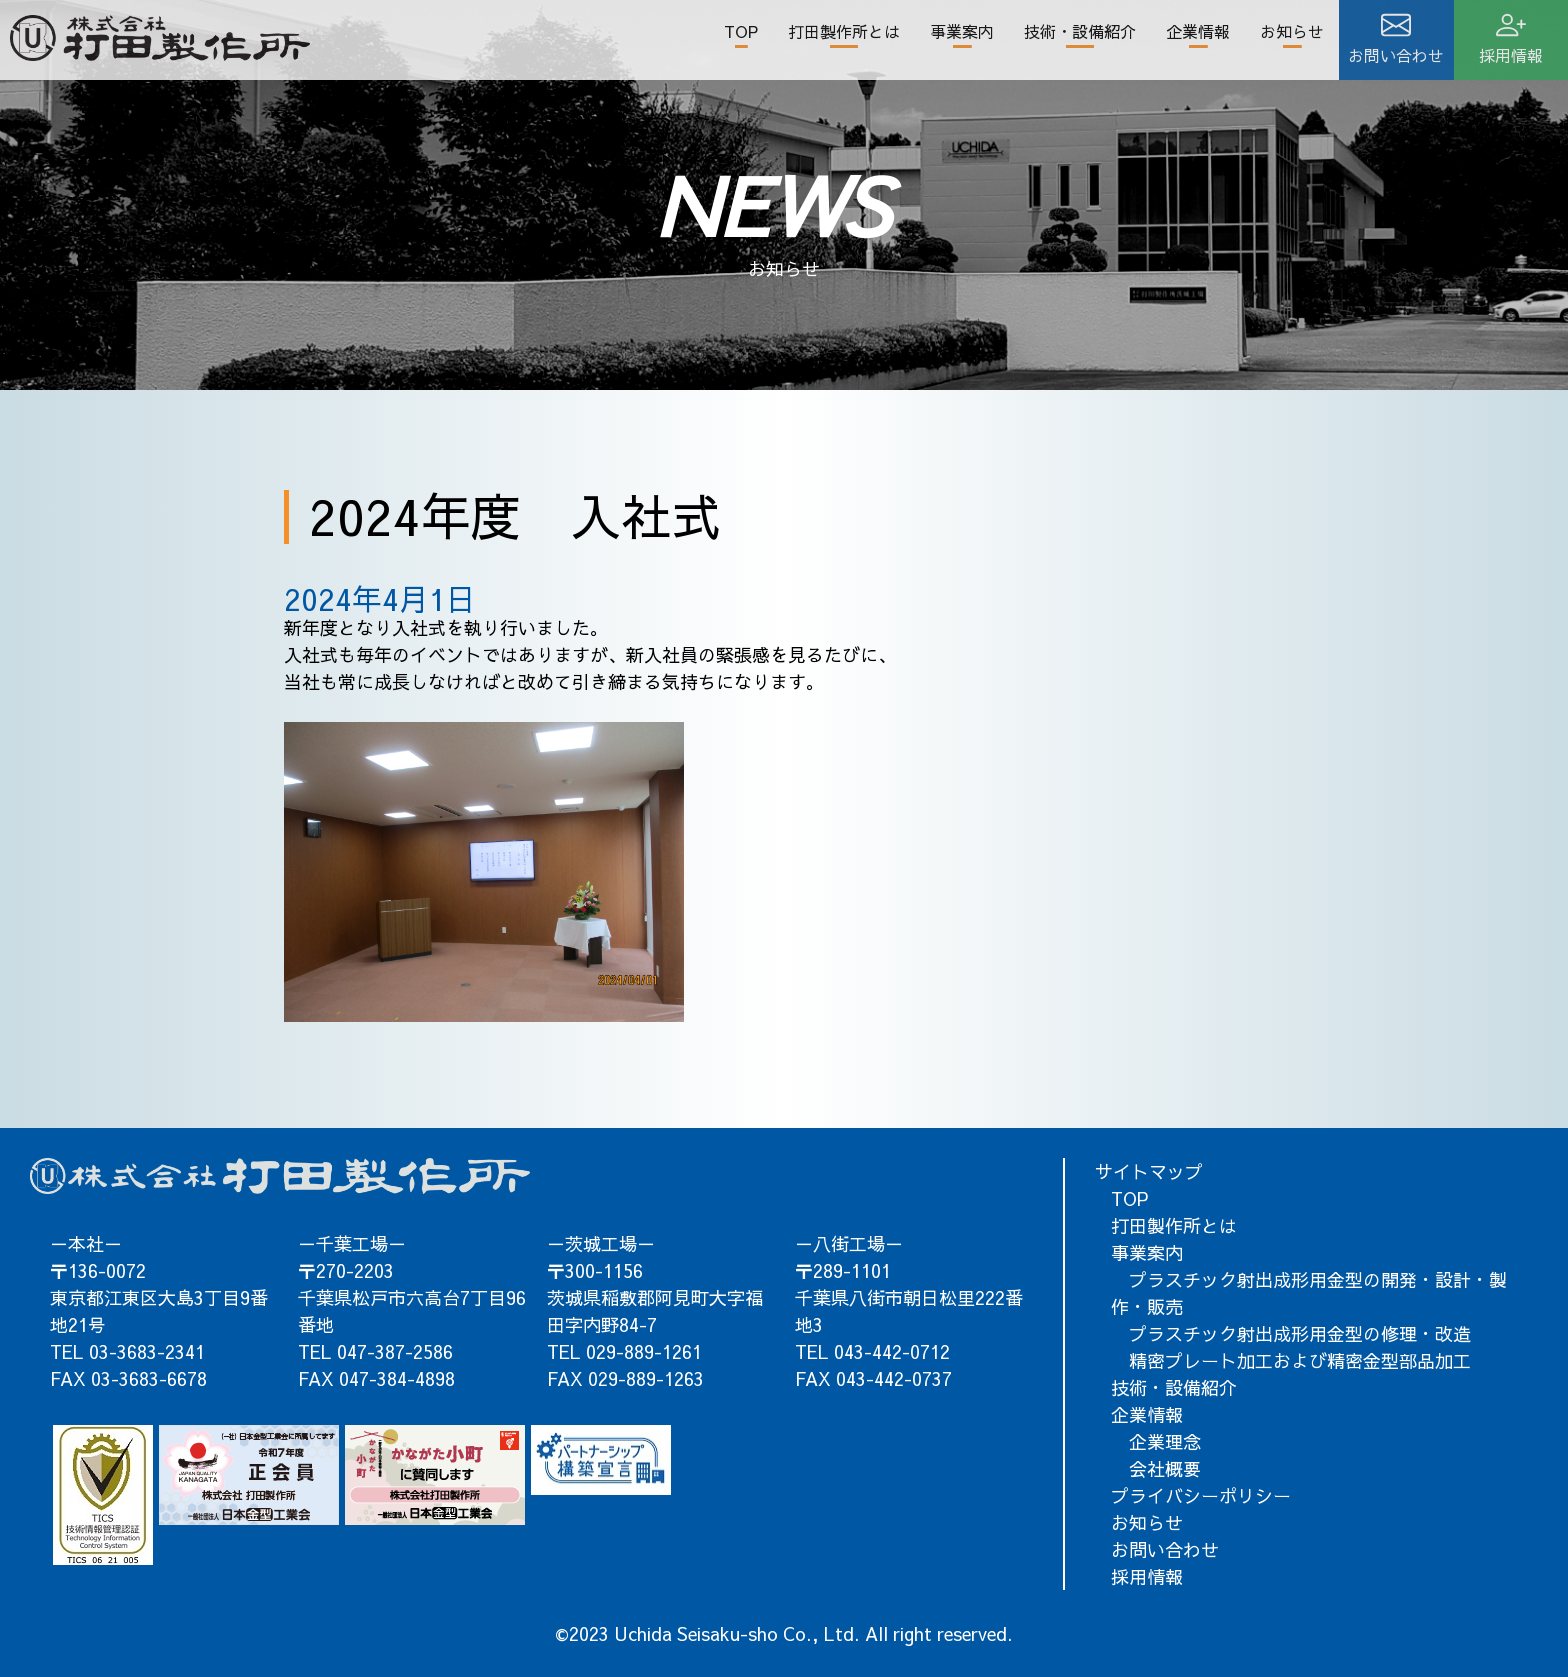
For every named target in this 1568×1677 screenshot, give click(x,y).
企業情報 (1198, 31)
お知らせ (1292, 31)
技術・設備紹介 (1080, 31)
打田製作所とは (844, 31)
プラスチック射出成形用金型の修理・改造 (1291, 1333)
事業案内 (962, 31)
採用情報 (1147, 1576)
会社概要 (1156, 1468)
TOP (741, 31)
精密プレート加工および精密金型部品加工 (1291, 1360)
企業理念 (1156, 1441)
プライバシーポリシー (1201, 1495)
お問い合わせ (1165, 1549)
